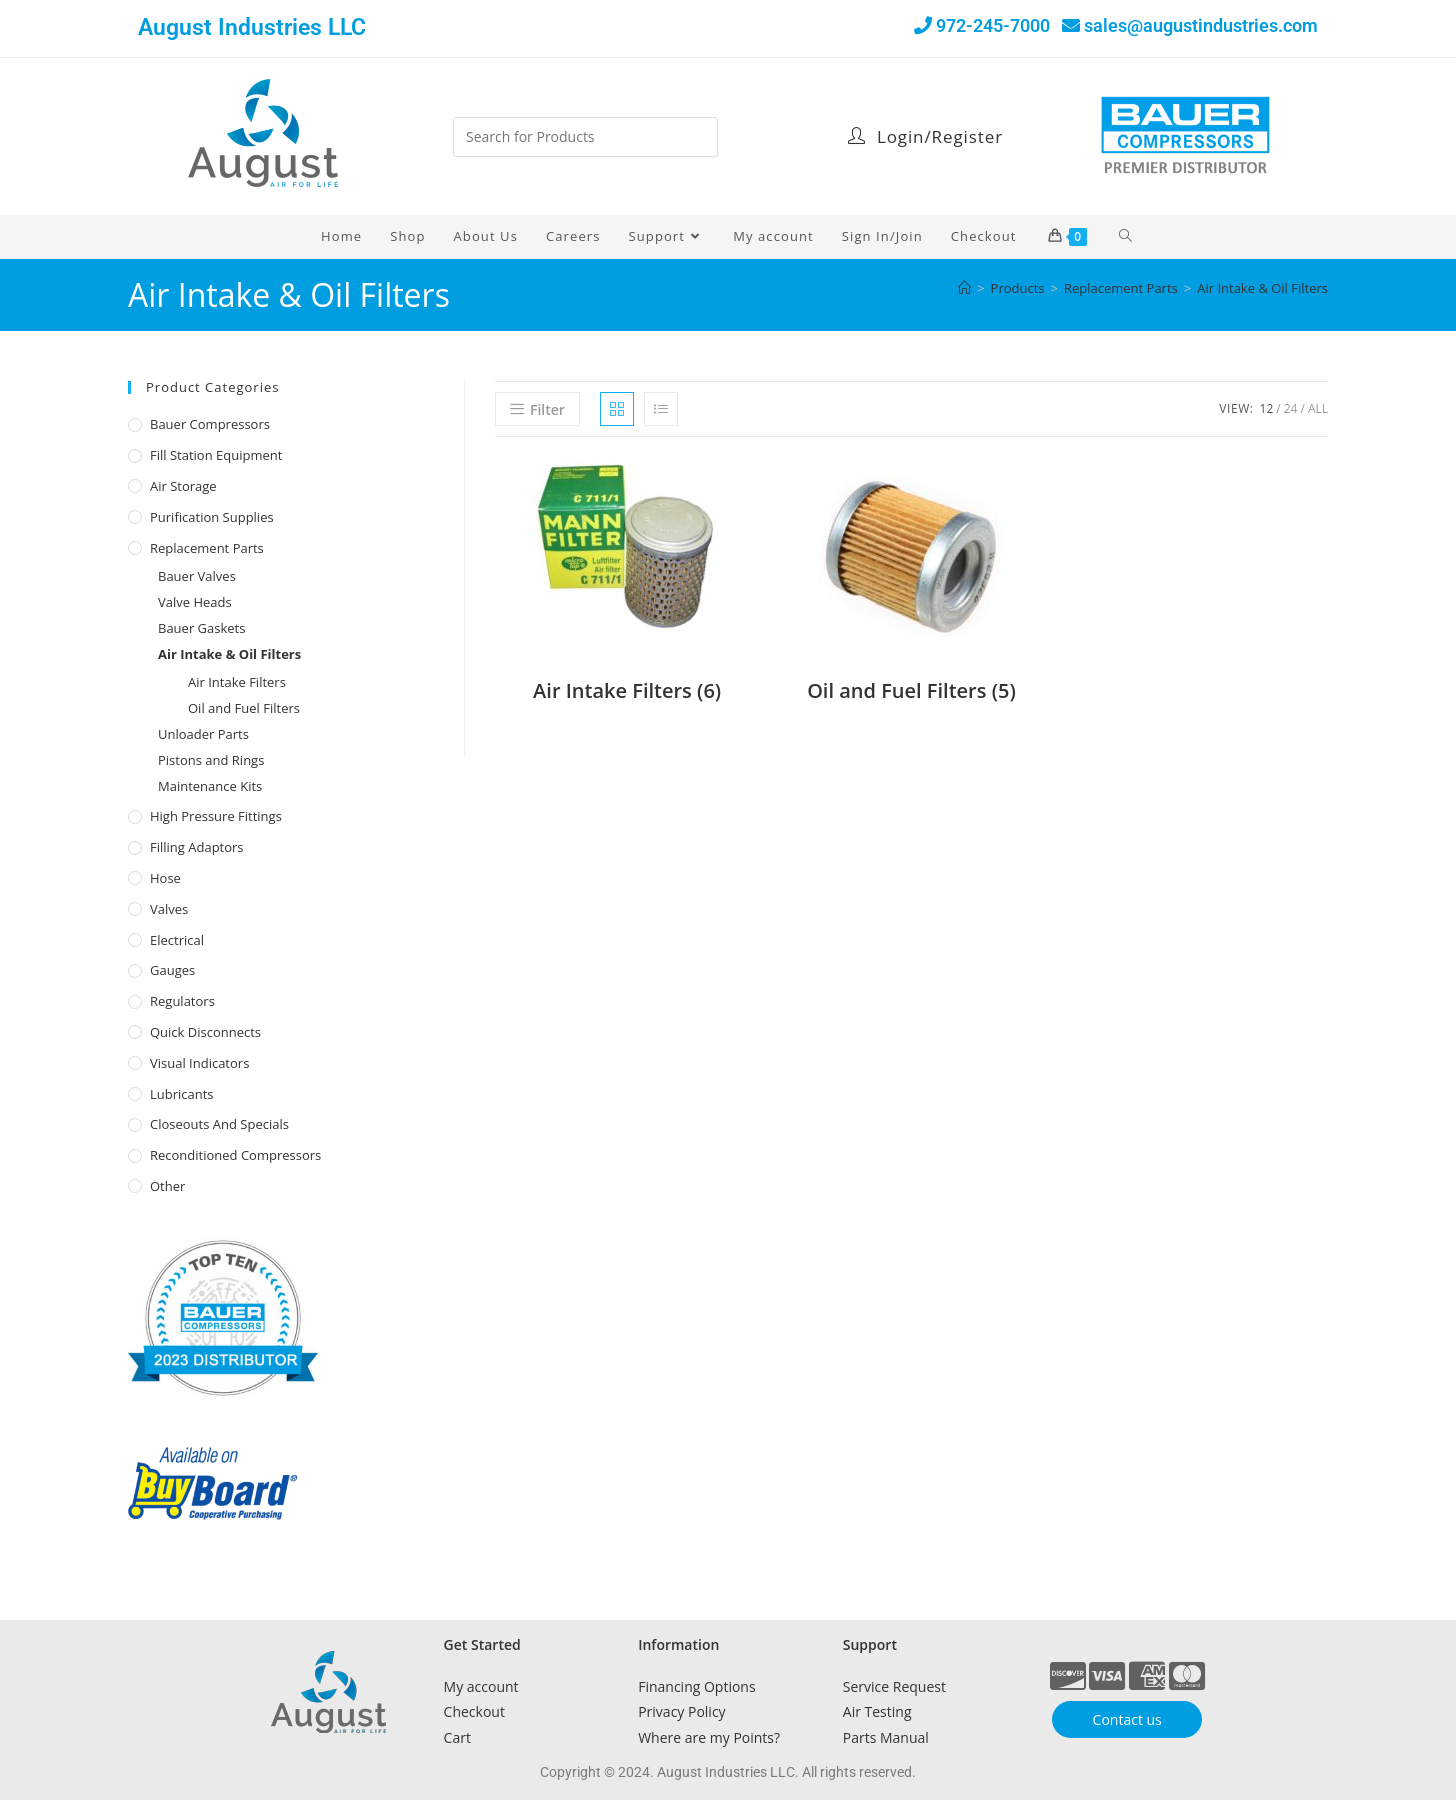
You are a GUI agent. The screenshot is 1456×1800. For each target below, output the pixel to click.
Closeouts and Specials (219, 1124)
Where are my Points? (709, 1737)
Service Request (894, 1686)
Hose (165, 878)
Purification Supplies (212, 517)
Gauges (172, 970)
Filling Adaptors (197, 847)
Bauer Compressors (210, 424)
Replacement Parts (207, 548)
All (1318, 408)
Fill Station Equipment (216, 455)
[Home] (964, 288)
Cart (457, 1737)
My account (481, 1686)
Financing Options (696, 1686)
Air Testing (877, 1711)
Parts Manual (886, 1737)
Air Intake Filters (237, 682)
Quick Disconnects (205, 1032)
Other (167, 1186)
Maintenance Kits (210, 786)
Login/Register (925, 136)
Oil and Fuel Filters (244, 708)
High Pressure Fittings (216, 816)
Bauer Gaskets (201, 628)
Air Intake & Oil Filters (1262, 288)
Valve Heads (195, 602)
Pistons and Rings (211, 760)
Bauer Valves (197, 576)
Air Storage (183, 486)
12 (1267, 408)
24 (1291, 408)
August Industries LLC (252, 27)
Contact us (1127, 1719)
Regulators (182, 1001)
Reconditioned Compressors (235, 1155)
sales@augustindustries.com (1201, 25)
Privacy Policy (681, 1711)
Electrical (177, 940)
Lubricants (182, 1094)
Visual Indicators (199, 1063)
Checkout (474, 1711)
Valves (169, 909)
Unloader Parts (203, 734)
